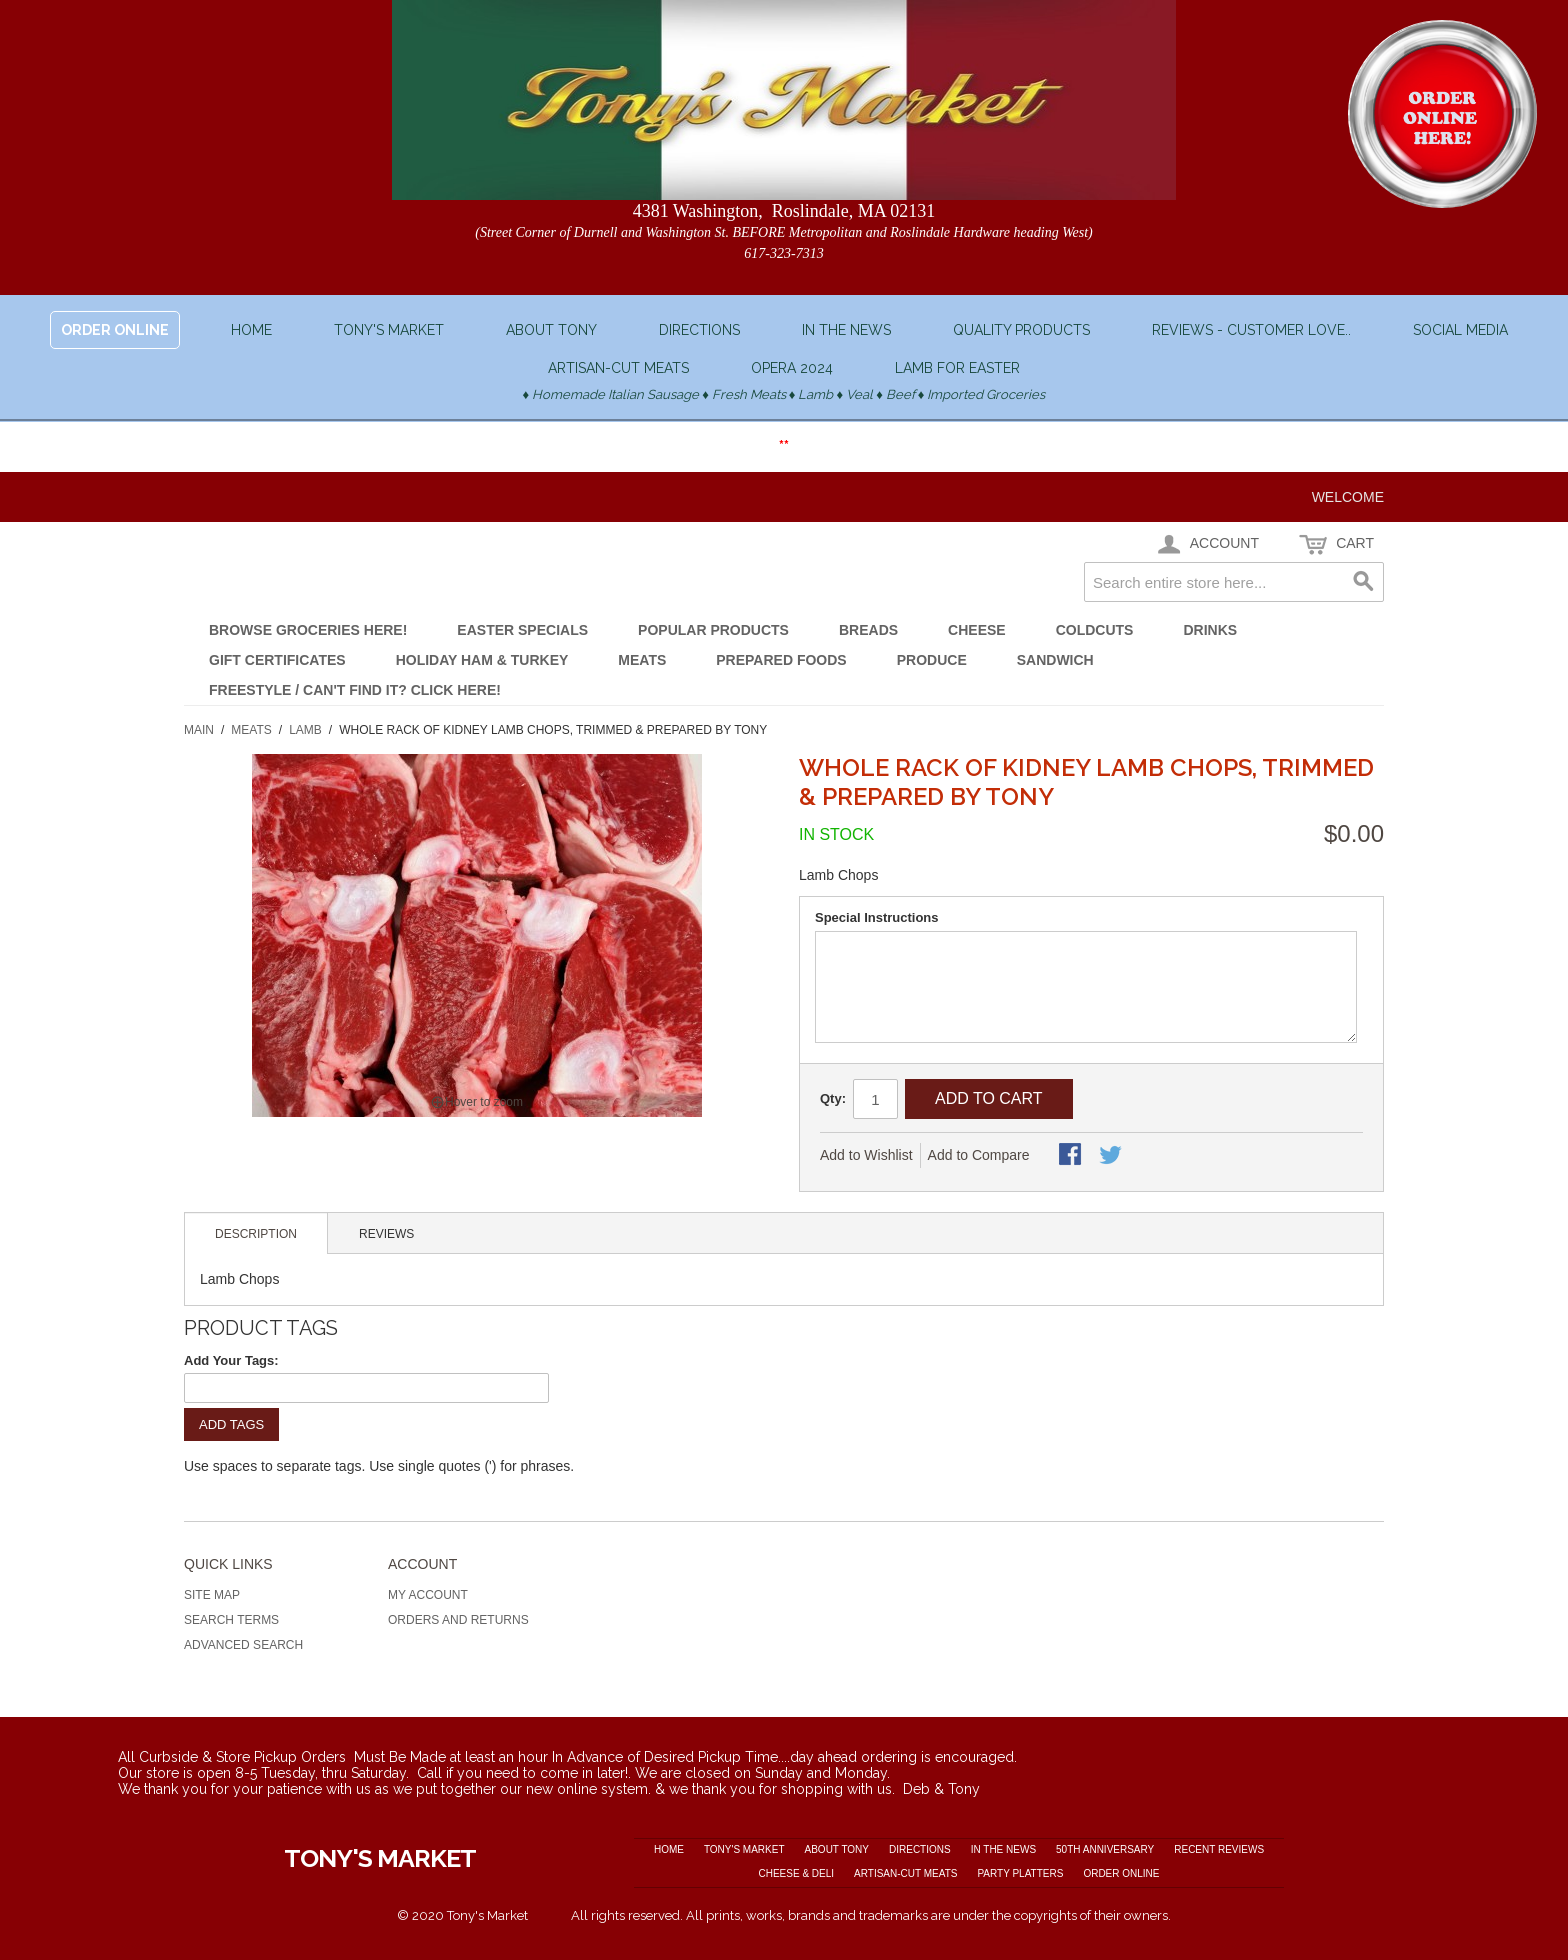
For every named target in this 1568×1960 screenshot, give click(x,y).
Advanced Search (243, 1645)
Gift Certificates (277, 660)
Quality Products (1021, 330)
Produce (932, 660)
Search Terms (231, 1620)
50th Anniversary (1105, 1849)
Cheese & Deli (796, 1873)
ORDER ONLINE (115, 330)
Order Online (1121, 1873)
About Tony (551, 330)
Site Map (212, 1595)
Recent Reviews (1219, 1849)
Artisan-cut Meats (618, 368)
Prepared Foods (781, 660)
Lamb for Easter (957, 368)
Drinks (1210, 630)
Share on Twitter (1112, 1156)
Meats (642, 660)
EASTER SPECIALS (522, 630)
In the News (846, 330)
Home (251, 330)
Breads (868, 630)
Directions (699, 330)
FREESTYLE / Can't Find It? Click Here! (355, 690)
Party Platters (1020, 1873)
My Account (428, 1595)
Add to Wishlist (866, 1155)
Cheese (977, 630)
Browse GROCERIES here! (308, 630)
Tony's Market (389, 330)
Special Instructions (877, 917)
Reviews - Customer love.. (1251, 330)
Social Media (1460, 330)
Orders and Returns (458, 1620)
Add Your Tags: (231, 1360)
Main (199, 730)
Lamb (305, 730)
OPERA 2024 (792, 368)
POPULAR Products (713, 630)
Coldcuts (1095, 630)
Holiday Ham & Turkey (482, 660)
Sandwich (1055, 660)
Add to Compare (979, 1155)
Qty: (833, 1098)
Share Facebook (1072, 1156)
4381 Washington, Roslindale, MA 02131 (784, 211)
